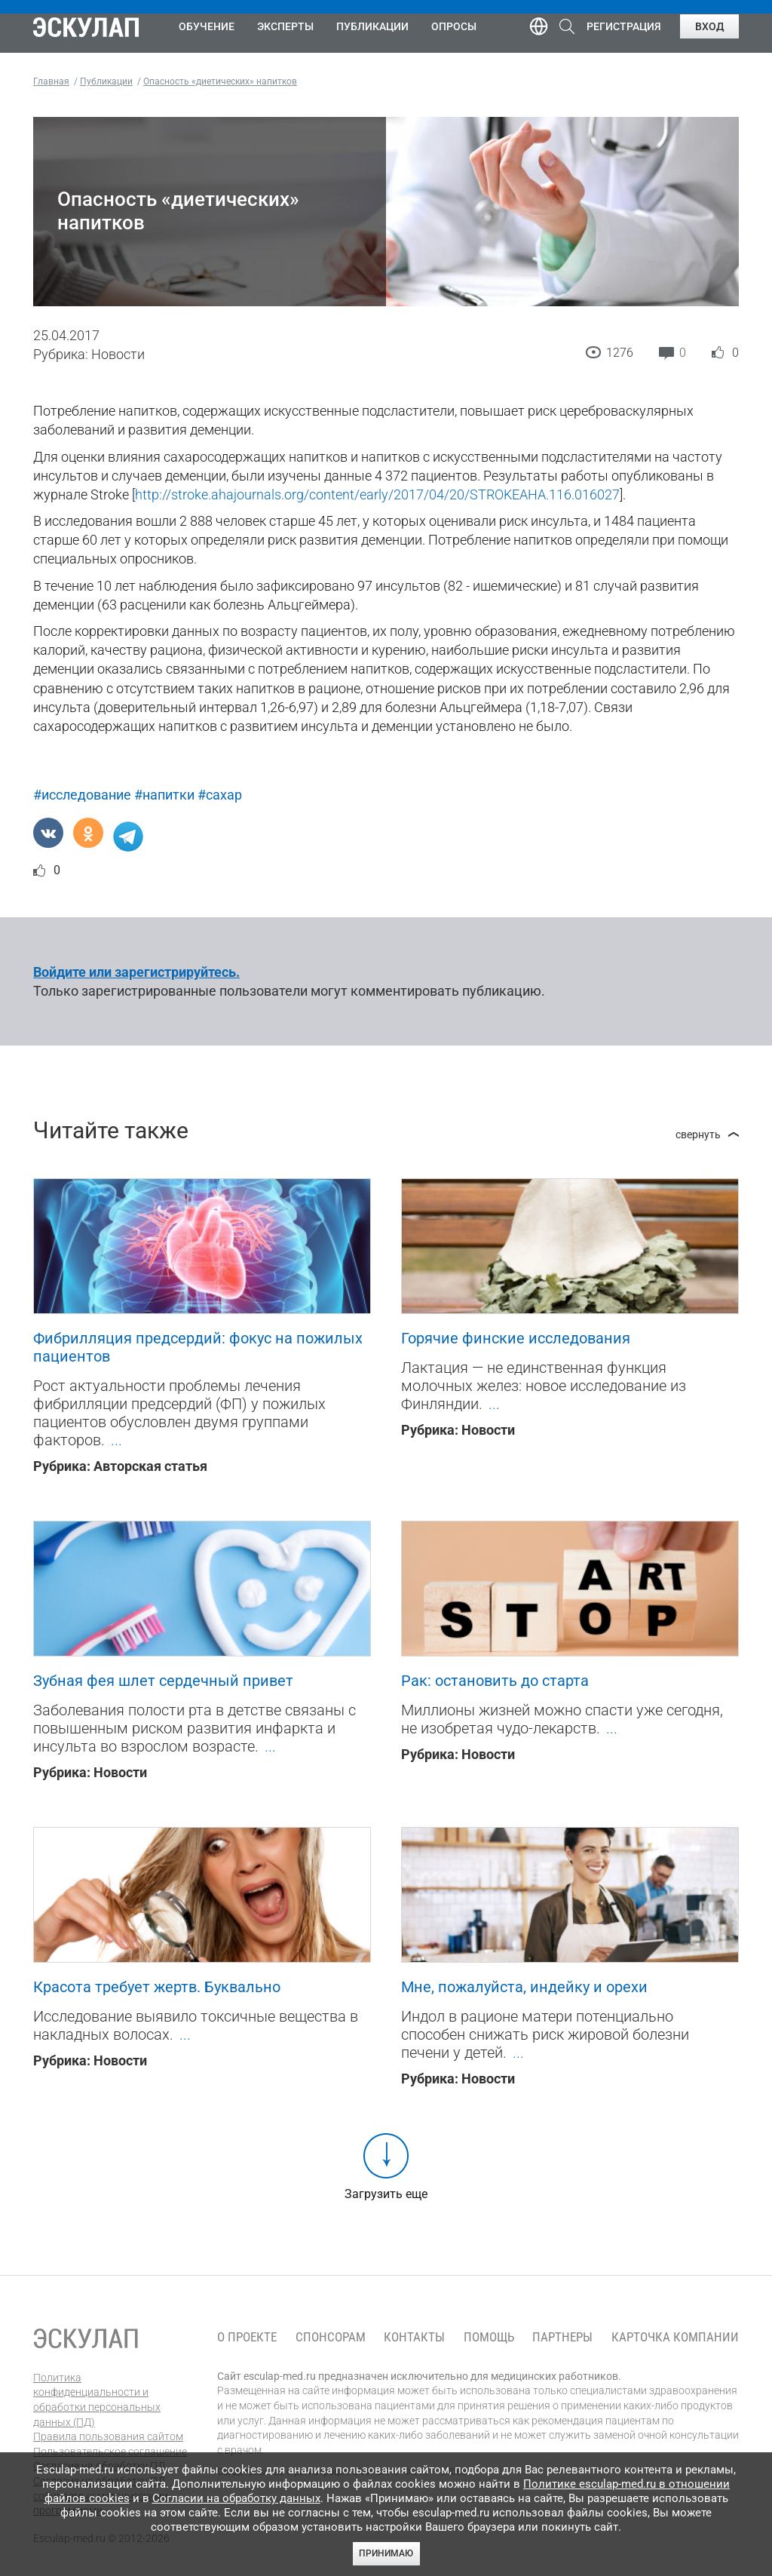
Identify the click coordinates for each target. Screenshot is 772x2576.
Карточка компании (675, 2337)
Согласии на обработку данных (236, 2498)
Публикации (372, 26)
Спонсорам (331, 2337)
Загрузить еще (386, 2194)
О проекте (247, 2337)
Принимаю (386, 2553)
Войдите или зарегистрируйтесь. (136, 972)
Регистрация (624, 26)
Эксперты (285, 26)
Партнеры (562, 2337)
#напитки (164, 795)
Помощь (489, 2337)
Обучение (206, 26)
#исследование (82, 795)
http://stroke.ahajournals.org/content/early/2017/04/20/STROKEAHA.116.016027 (377, 494)
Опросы (453, 26)
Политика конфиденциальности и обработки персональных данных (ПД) (97, 2400)
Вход (709, 26)
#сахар (220, 795)
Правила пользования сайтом (108, 2436)
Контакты (414, 2337)
